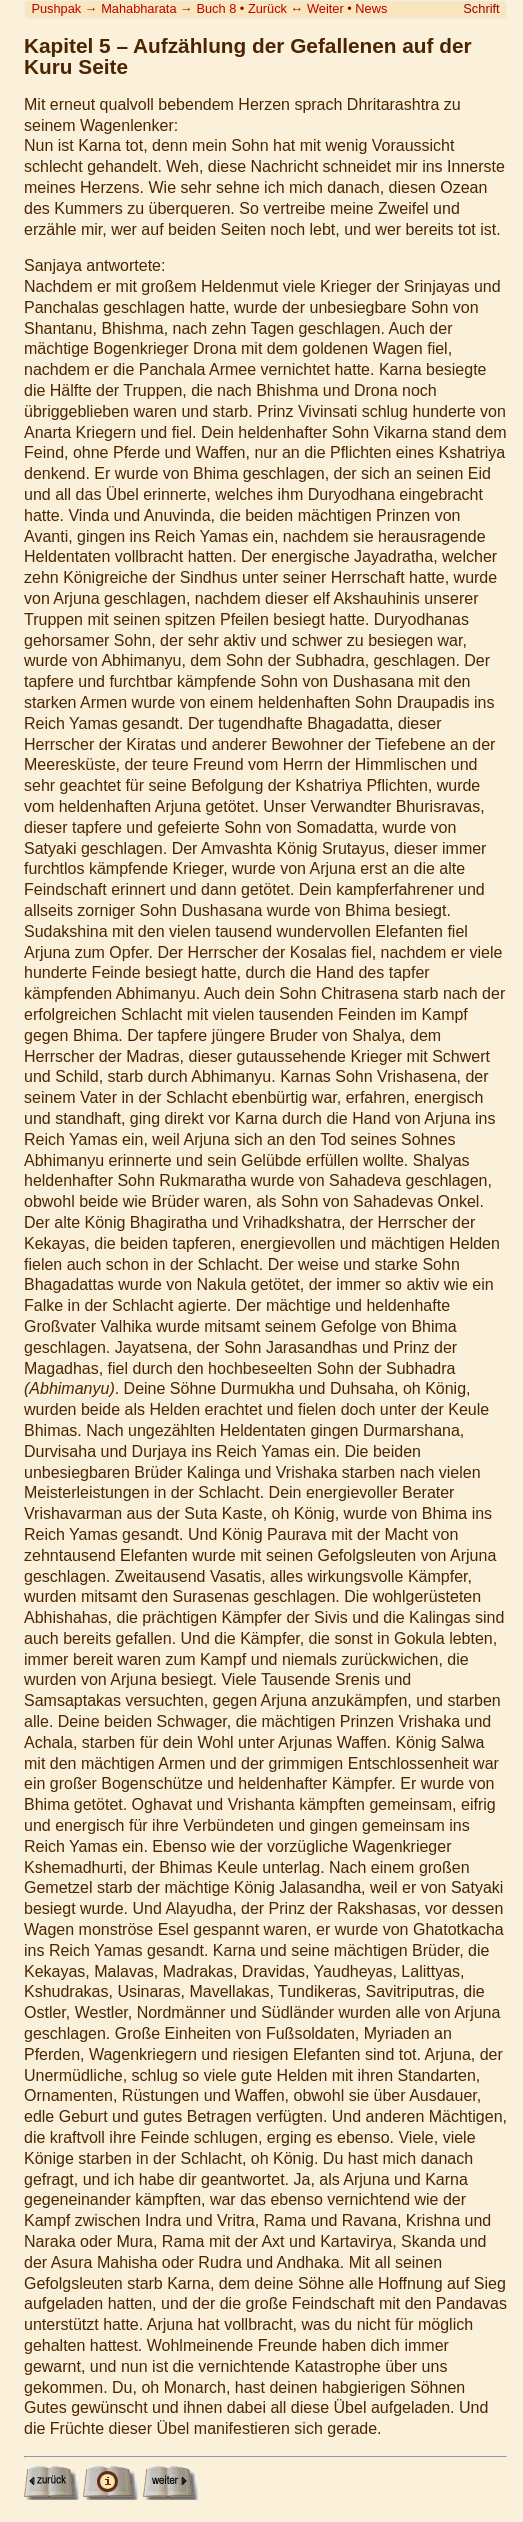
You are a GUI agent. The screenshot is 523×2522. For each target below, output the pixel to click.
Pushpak (56, 8)
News (371, 8)
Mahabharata (138, 8)
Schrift (481, 8)
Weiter (325, 8)
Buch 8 (216, 8)
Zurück (267, 8)
